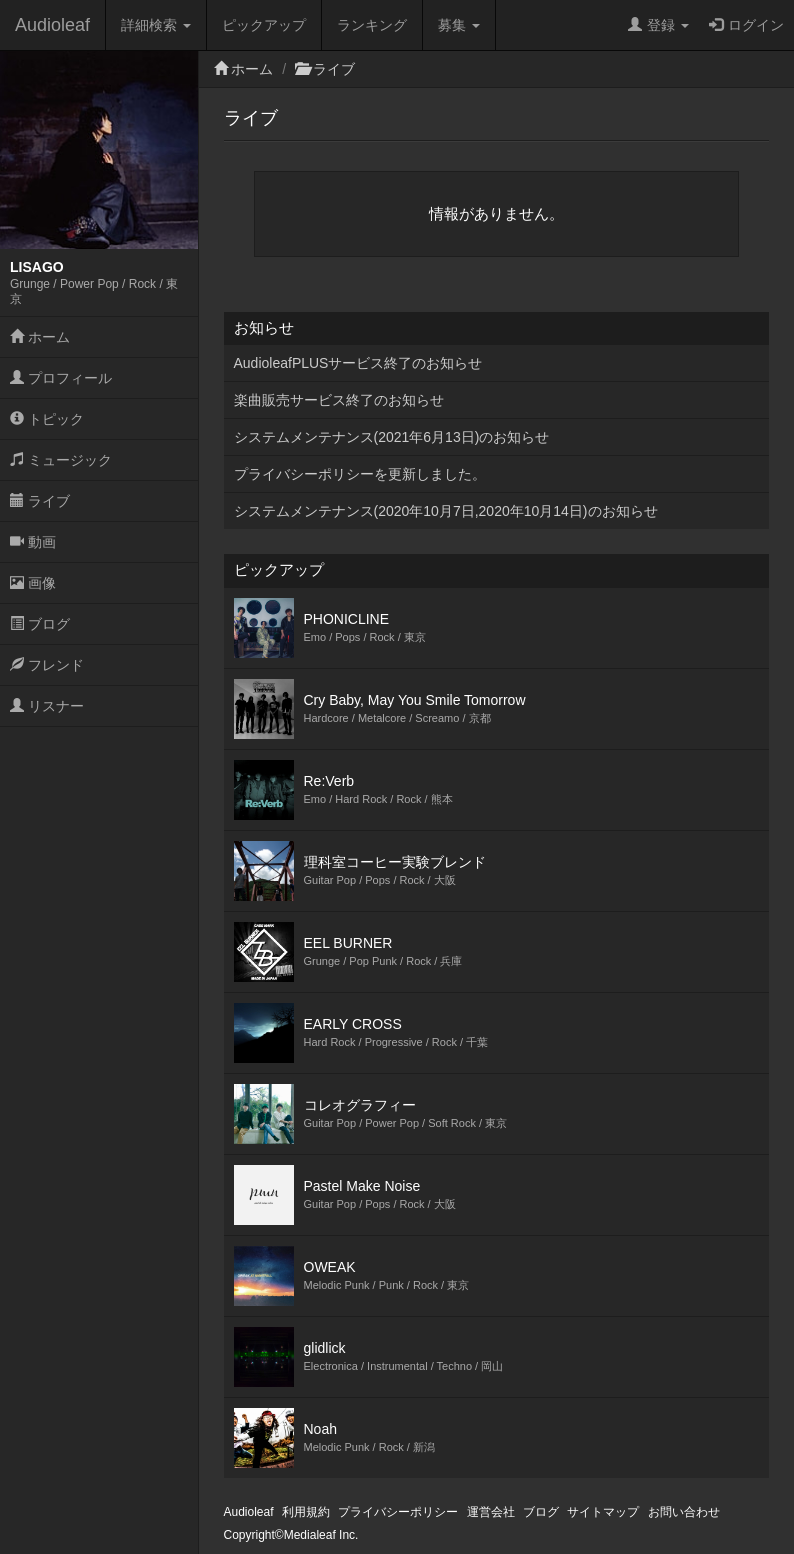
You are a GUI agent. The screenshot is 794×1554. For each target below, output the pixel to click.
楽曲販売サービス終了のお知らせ (339, 400)
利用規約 (306, 1512)
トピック (47, 419)
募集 (459, 25)
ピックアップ (264, 25)
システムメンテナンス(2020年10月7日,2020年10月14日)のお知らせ (446, 511)
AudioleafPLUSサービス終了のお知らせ (358, 363)
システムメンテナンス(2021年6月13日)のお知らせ (392, 437)
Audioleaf (52, 25)
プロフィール (61, 378)
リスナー (47, 706)
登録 (658, 25)
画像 (33, 583)
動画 (33, 542)
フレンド (47, 665)
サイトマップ (603, 1512)
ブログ (40, 624)
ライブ (40, 501)
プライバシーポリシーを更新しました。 (360, 474)
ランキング (372, 25)
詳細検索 (156, 25)
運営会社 (491, 1512)
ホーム (40, 337)
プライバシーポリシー (398, 1512)
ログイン (746, 25)
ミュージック (61, 460)
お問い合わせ (684, 1512)
